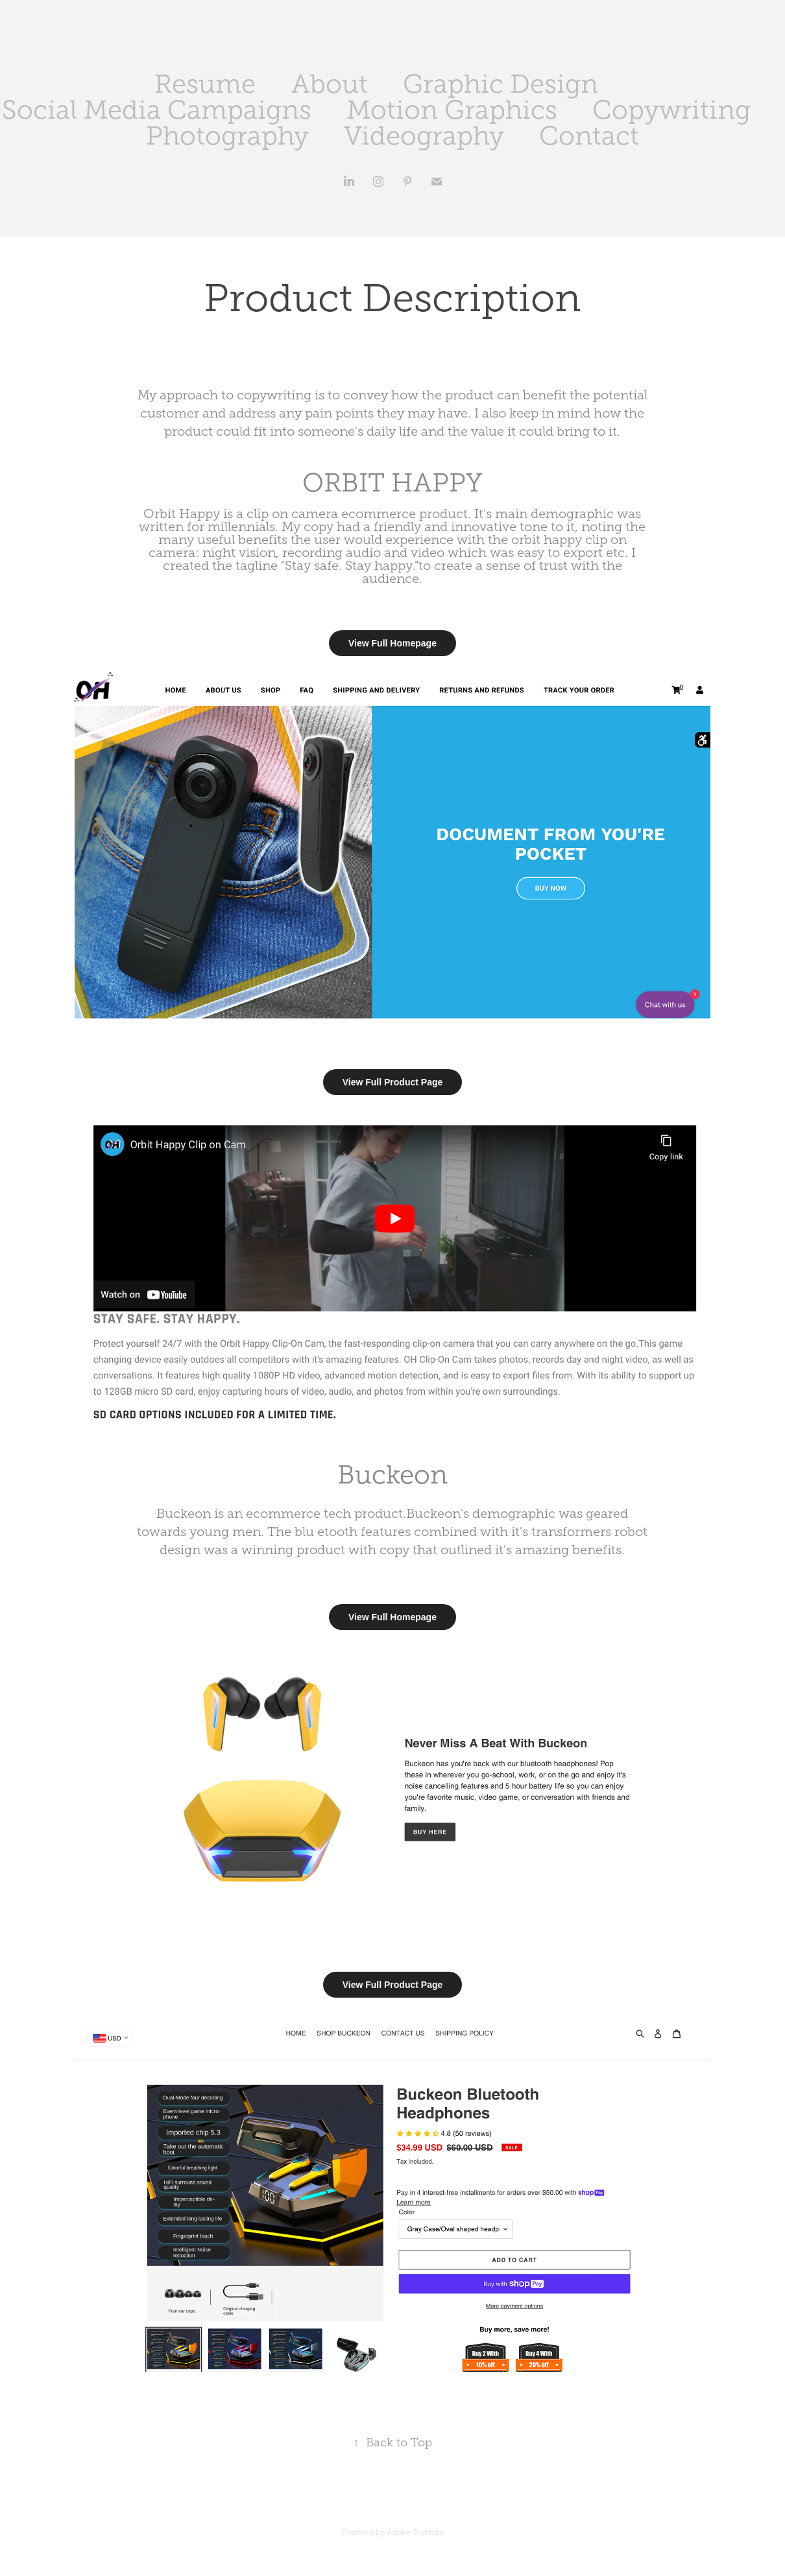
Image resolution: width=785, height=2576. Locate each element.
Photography (227, 135)
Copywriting (671, 109)
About (329, 84)
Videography (424, 135)
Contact (589, 135)
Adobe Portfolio (415, 2532)
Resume (205, 84)
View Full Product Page (393, 1082)
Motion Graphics (451, 109)
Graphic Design (500, 84)
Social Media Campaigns (156, 109)
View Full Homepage (392, 643)
